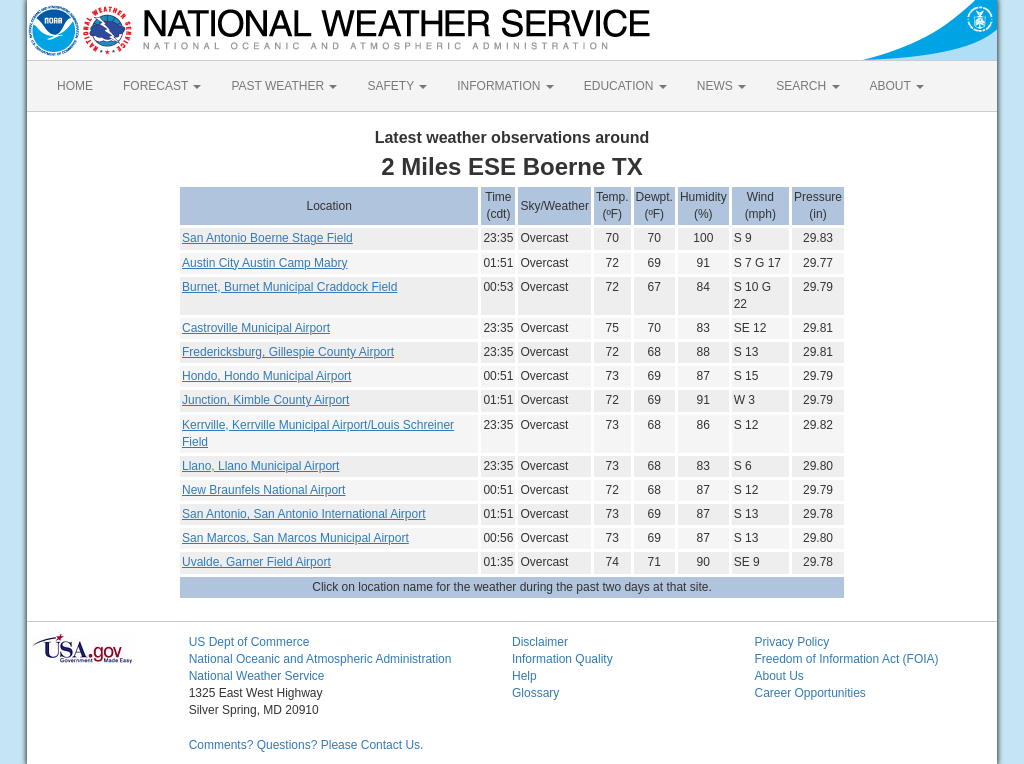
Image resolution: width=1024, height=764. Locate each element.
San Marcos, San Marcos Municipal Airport (295, 538)
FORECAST (162, 86)
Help (524, 676)
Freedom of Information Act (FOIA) (846, 659)
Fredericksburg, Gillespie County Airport (288, 352)
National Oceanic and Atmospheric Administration (320, 659)
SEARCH (807, 86)
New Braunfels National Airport (263, 490)
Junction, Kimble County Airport (265, 400)
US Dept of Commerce (249, 642)
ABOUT (897, 86)
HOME (75, 86)
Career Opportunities (809, 693)
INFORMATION (505, 86)
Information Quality (562, 659)
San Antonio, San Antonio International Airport (304, 514)
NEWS (721, 86)
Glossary (535, 693)
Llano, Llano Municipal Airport (260, 466)
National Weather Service (257, 676)
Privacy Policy (791, 642)
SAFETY (397, 86)
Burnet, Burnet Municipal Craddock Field (289, 287)
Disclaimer (540, 642)
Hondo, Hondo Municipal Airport (266, 376)
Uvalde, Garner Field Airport (256, 562)
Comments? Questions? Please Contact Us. (306, 745)
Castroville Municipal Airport (256, 328)
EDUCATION (625, 86)
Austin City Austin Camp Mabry (264, 263)
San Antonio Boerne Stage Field (267, 238)
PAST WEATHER (284, 86)
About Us (778, 676)
